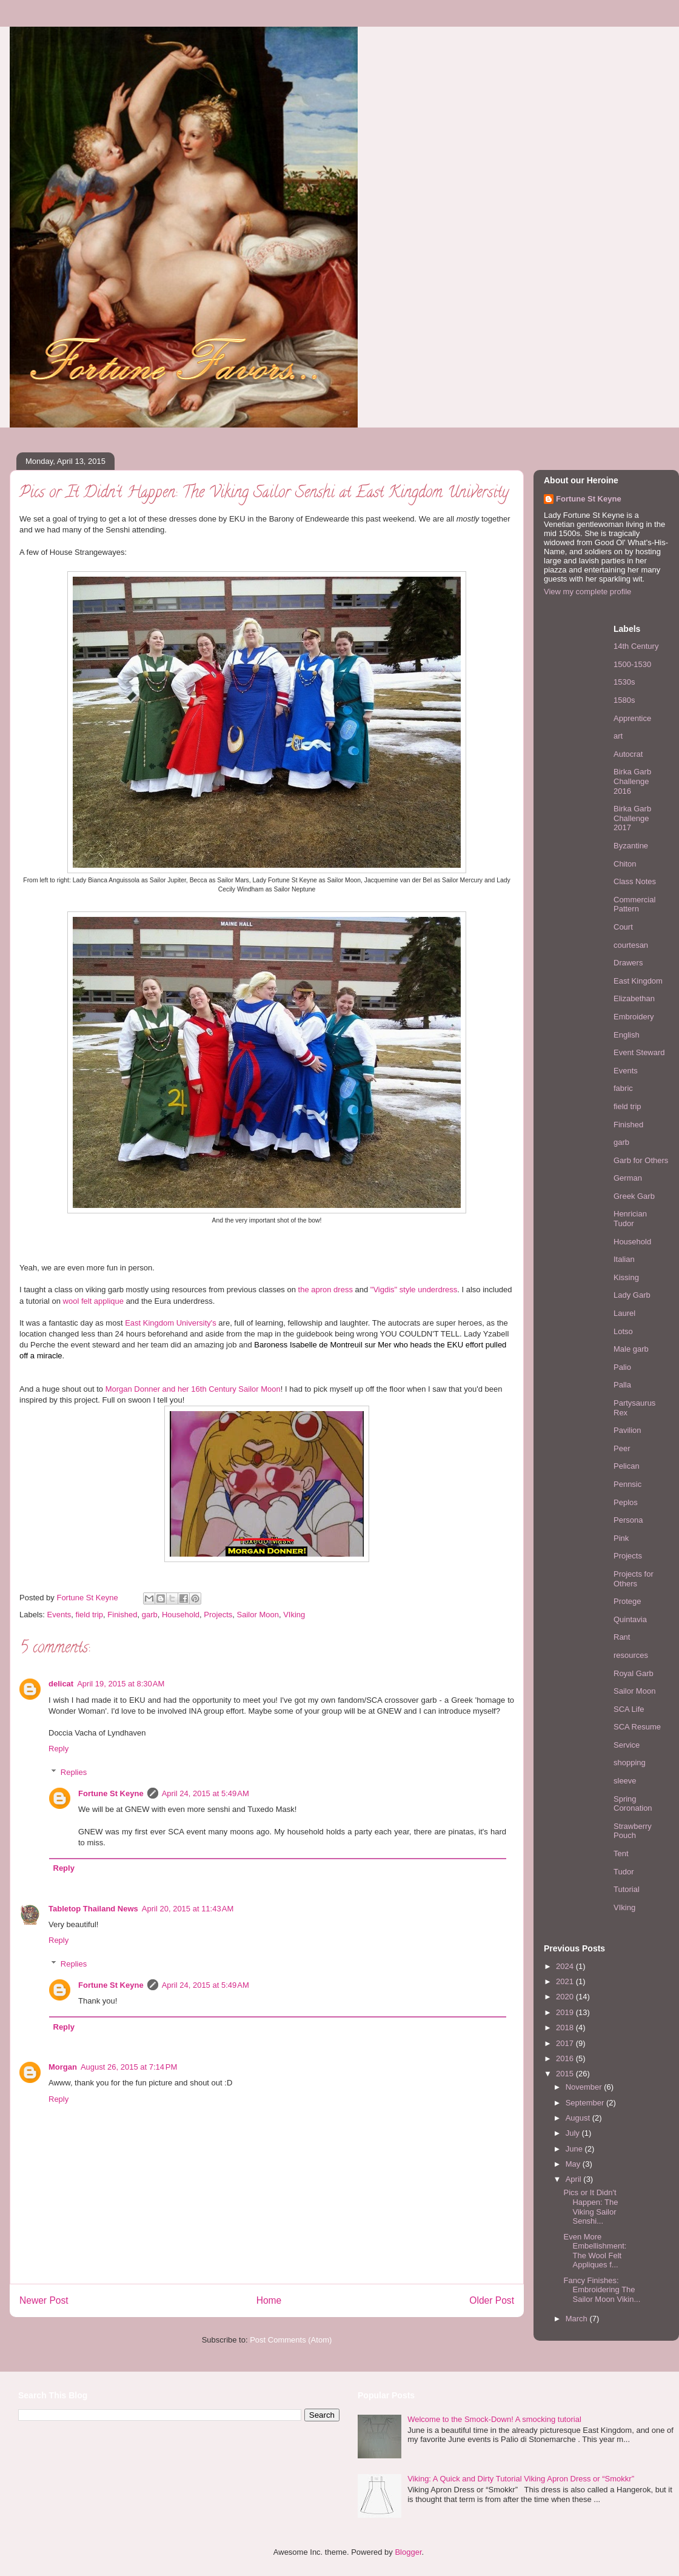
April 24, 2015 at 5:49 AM (205, 1793)
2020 (566, 1996)
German (628, 1177)
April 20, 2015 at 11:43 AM (187, 1908)
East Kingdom (638, 980)
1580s (624, 700)
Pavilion (627, 1430)
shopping (630, 1762)
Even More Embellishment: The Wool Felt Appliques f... (594, 2251)
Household (180, 1614)
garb (150, 1614)
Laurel (624, 1313)
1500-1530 (632, 664)
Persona (628, 1519)
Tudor (624, 1871)
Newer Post (44, 2300)
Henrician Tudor (630, 1218)
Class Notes (635, 881)
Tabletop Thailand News (93, 1908)
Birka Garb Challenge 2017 (632, 818)
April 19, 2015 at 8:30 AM (120, 1683)
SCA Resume (637, 1726)
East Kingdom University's (170, 1322)
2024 (566, 1966)
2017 (566, 2043)
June (575, 2148)
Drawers (628, 962)
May (574, 2163)
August (579, 2117)
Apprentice (632, 718)
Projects (218, 1614)
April (575, 2179)
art (618, 735)
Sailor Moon (258, 1614)
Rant (622, 1637)
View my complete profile (587, 591)
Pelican (627, 1466)
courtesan (631, 945)
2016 (566, 2058)
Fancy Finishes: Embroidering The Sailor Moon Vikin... (601, 2290)
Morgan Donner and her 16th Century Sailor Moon (193, 1389)
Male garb (631, 1348)
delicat (60, 1683)
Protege (627, 1601)
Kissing (626, 1277)
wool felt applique (93, 1301)
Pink (621, 1538)
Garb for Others (641, 1160)
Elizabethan (634, 998)
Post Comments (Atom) (291, 2339)
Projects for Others (634, 1578)
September (586, 2102)
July (574, 2133)
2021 (566, 1981)
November (585, 2086)
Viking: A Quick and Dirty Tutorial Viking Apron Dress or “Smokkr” (520, 2478)
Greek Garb (634, 1196)
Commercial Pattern (634, 904)
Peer (622, 1448)
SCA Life (629, 1709)
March (578, 2318)
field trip (90, 1614)
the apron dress (325, 1289)
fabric (623, 1088)
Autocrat (628, 754)
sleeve (625, 1780)
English (627, 1034)
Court (623, 926)
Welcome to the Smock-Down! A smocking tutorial (494, 2419)
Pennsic (627, 1484)
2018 (566, 2027)
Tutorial (627, 1889)
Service (627, 1744)
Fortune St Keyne (111, 1793)
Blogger (408, 2552)
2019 (566, 2012)
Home (269, 2300)
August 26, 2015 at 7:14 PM (129, 2066)
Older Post (491, 2300)
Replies (74, 1772)
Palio (622, 1367)
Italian (624, 1259)
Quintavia (630, 1619)
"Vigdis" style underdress (413, 1289)
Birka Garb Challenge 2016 (632, 781)
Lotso (623, 1331)
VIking (294, 1614)
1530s (624, 681)
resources (631, 1655)
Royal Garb (634, 1673)
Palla (622, 1384)
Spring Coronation (633, 1803)
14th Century (636, 646)
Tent (621, 1853)
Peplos (626, 1502)
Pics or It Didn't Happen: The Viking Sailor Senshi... (590, 2206)
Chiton (625, 863)
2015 (566, 2073)
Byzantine (631, 845)
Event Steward (639, 1052)
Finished (122, 1614)
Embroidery (634, 1016)
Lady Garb (632, 1295)
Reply (58, 1748)
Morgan (62, 2066)
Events (59, 1614)
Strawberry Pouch (633, 1831)
